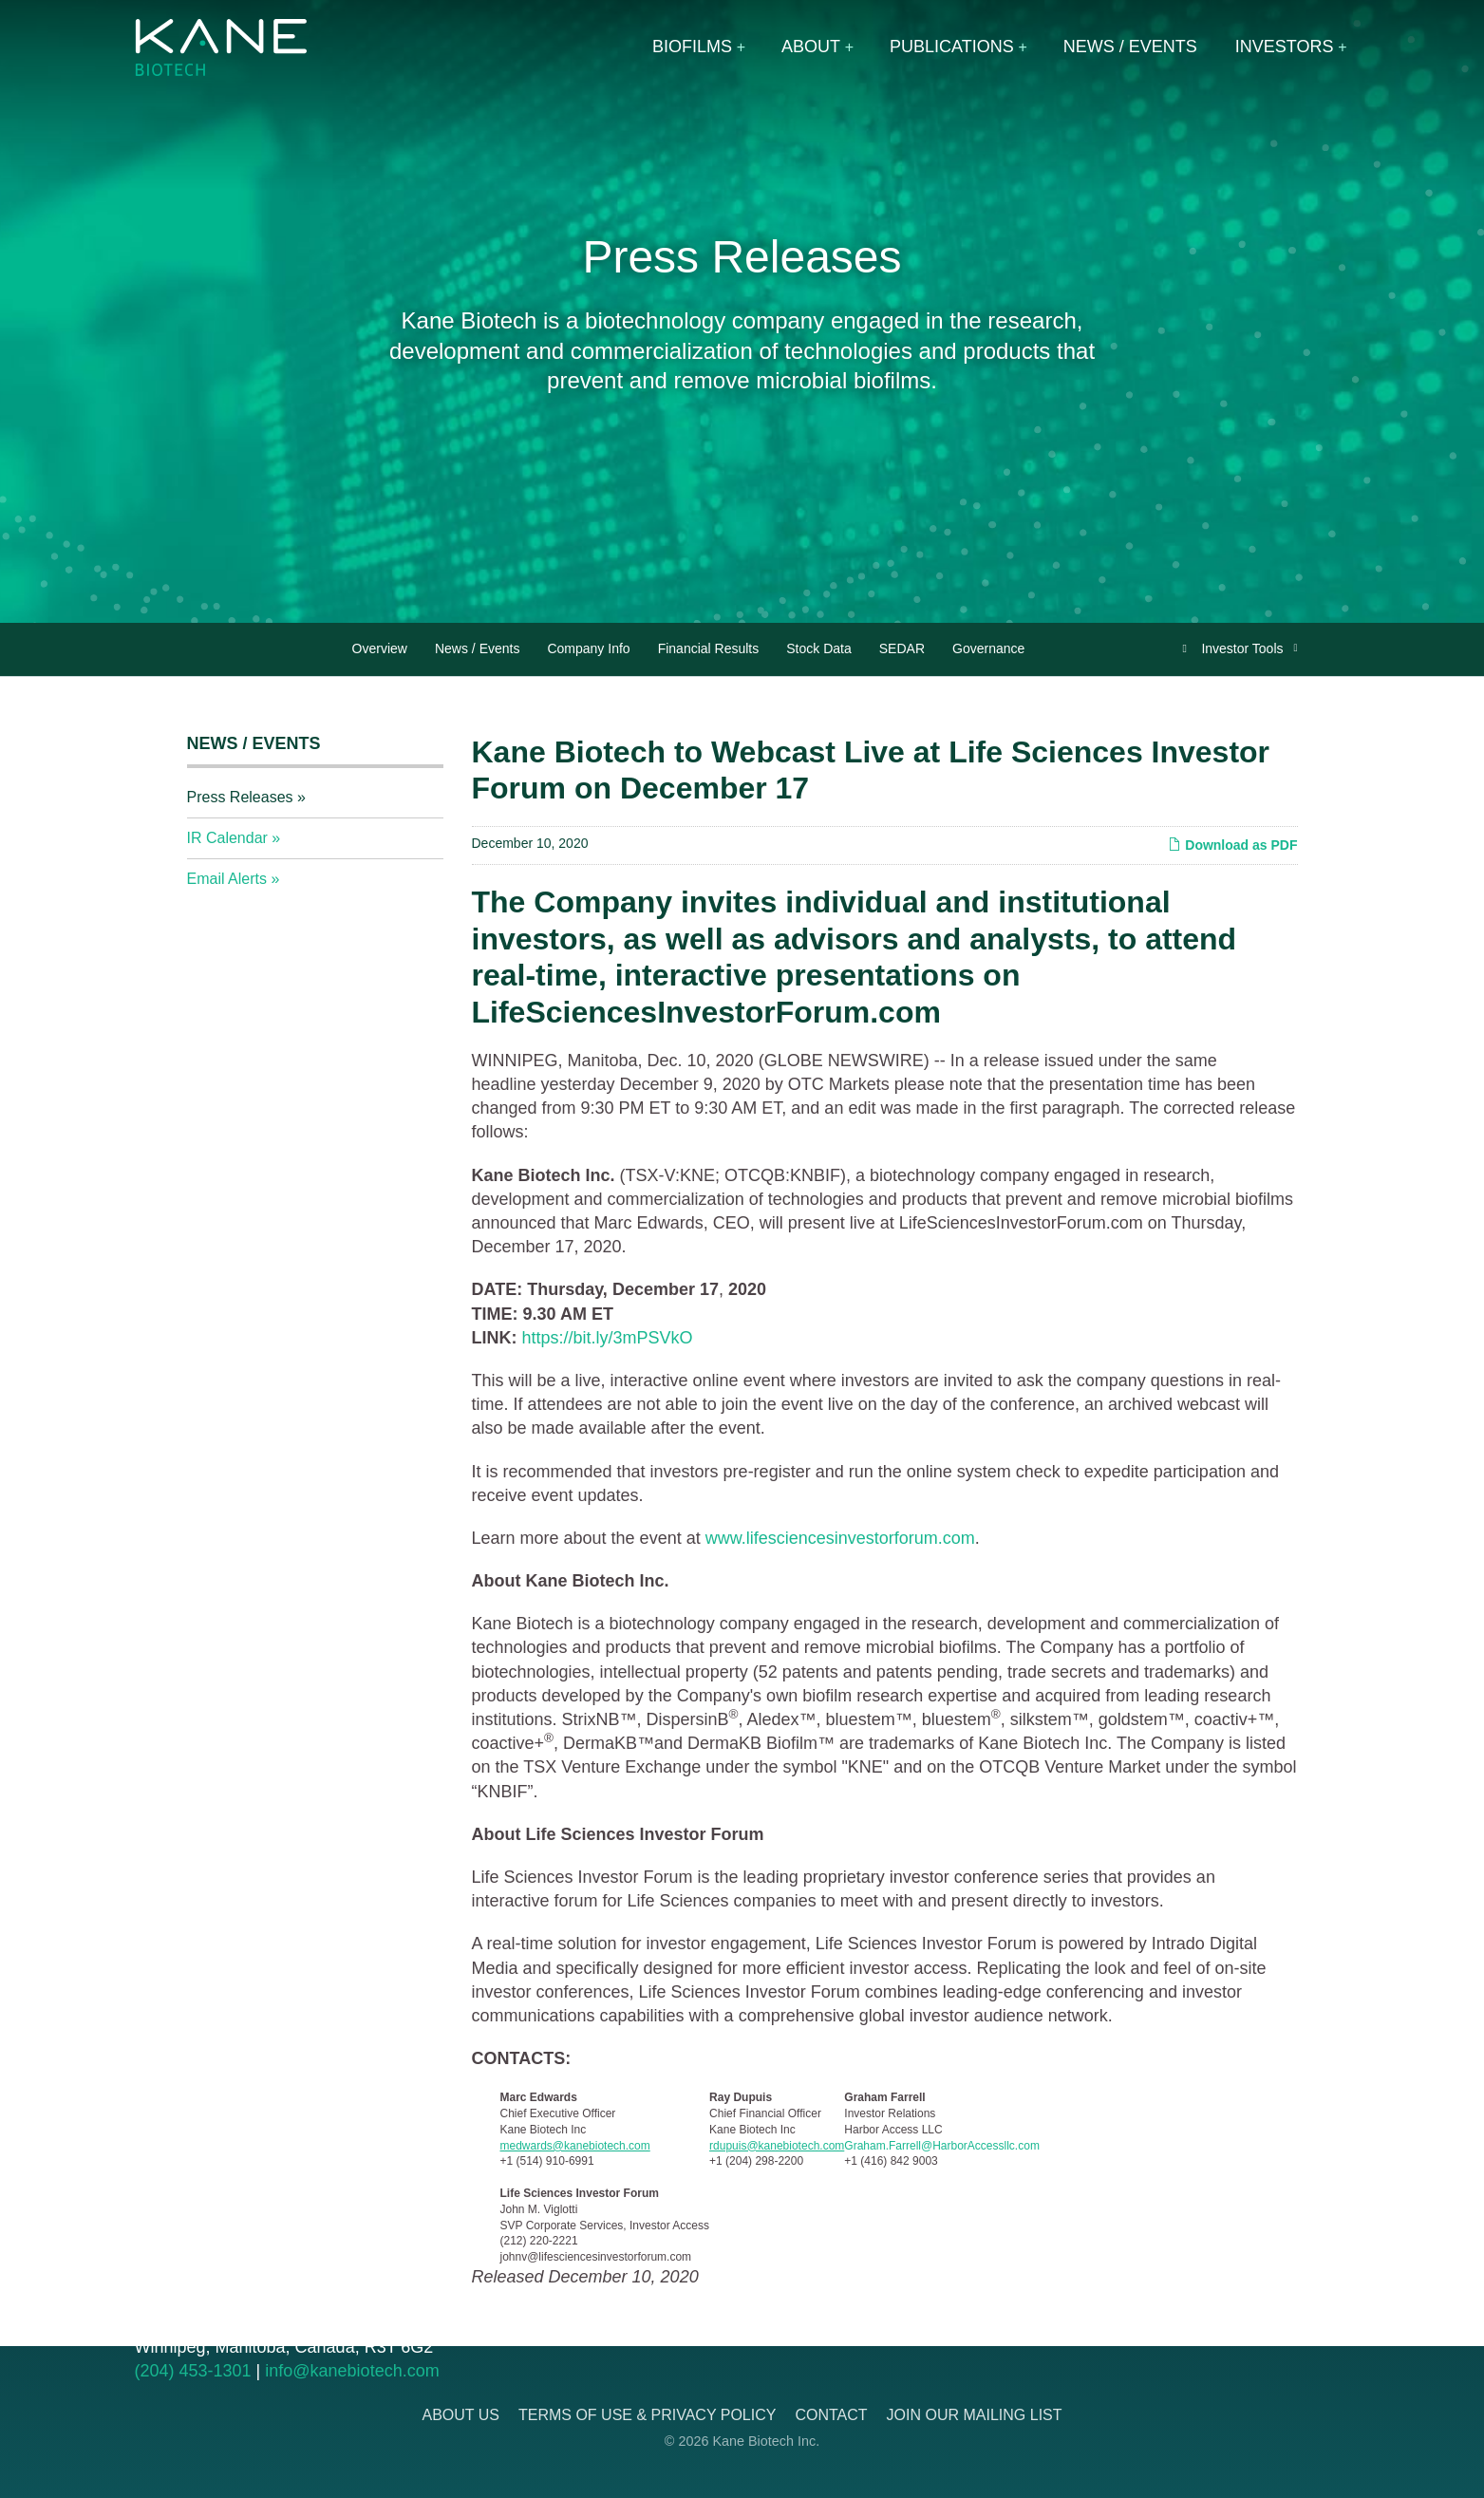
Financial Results (709, 648)
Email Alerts (227, 879)
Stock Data (818, 648)
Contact (831, 2415)
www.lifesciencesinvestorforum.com (840, 1538)
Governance (988, 648)
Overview (379, 648)
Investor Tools (1243, 648)
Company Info (588, 648)
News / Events (1130, 46)
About (810, 46)
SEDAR (902, 648)
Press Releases (240, 797)
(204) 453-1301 (193, 2370)
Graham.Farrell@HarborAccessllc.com (942, 2145)
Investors (1284, 46)
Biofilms (692, 46)
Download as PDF (1232, 845)
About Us (460, 2415)
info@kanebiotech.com (352, 2370)
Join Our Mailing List (974, 2415)
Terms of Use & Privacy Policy (647, 2415)
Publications (952, 46)
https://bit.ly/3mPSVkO (607, 1337)
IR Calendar (227, 838)
